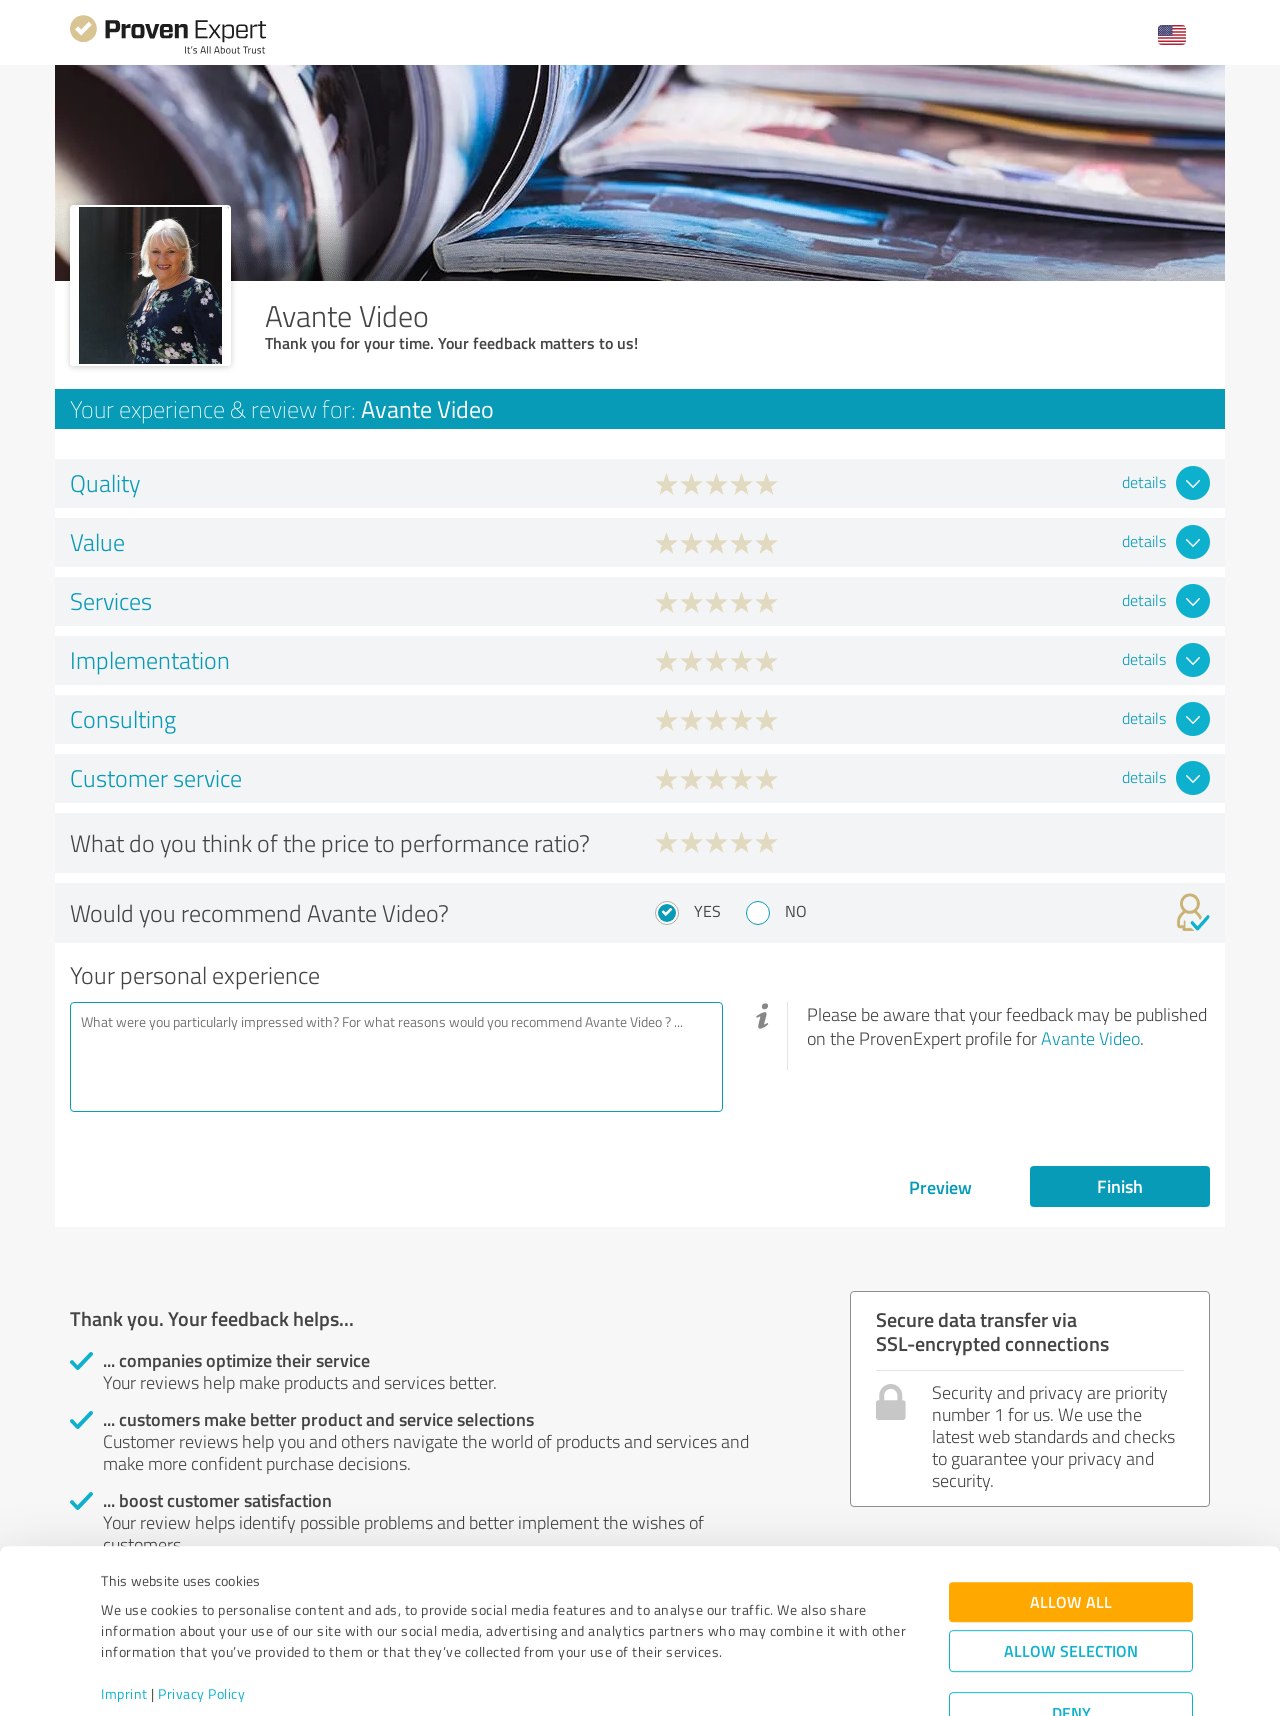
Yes (707, 911)
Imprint (124, 1622)
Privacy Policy (201, 1622)
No (796, 911)
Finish (1120, 1186)
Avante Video (1090, 1038)
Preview (940, 1187)
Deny (1071, 1641)
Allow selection (1071, 1579)
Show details (765, 1678)
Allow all (1071, 1530)
